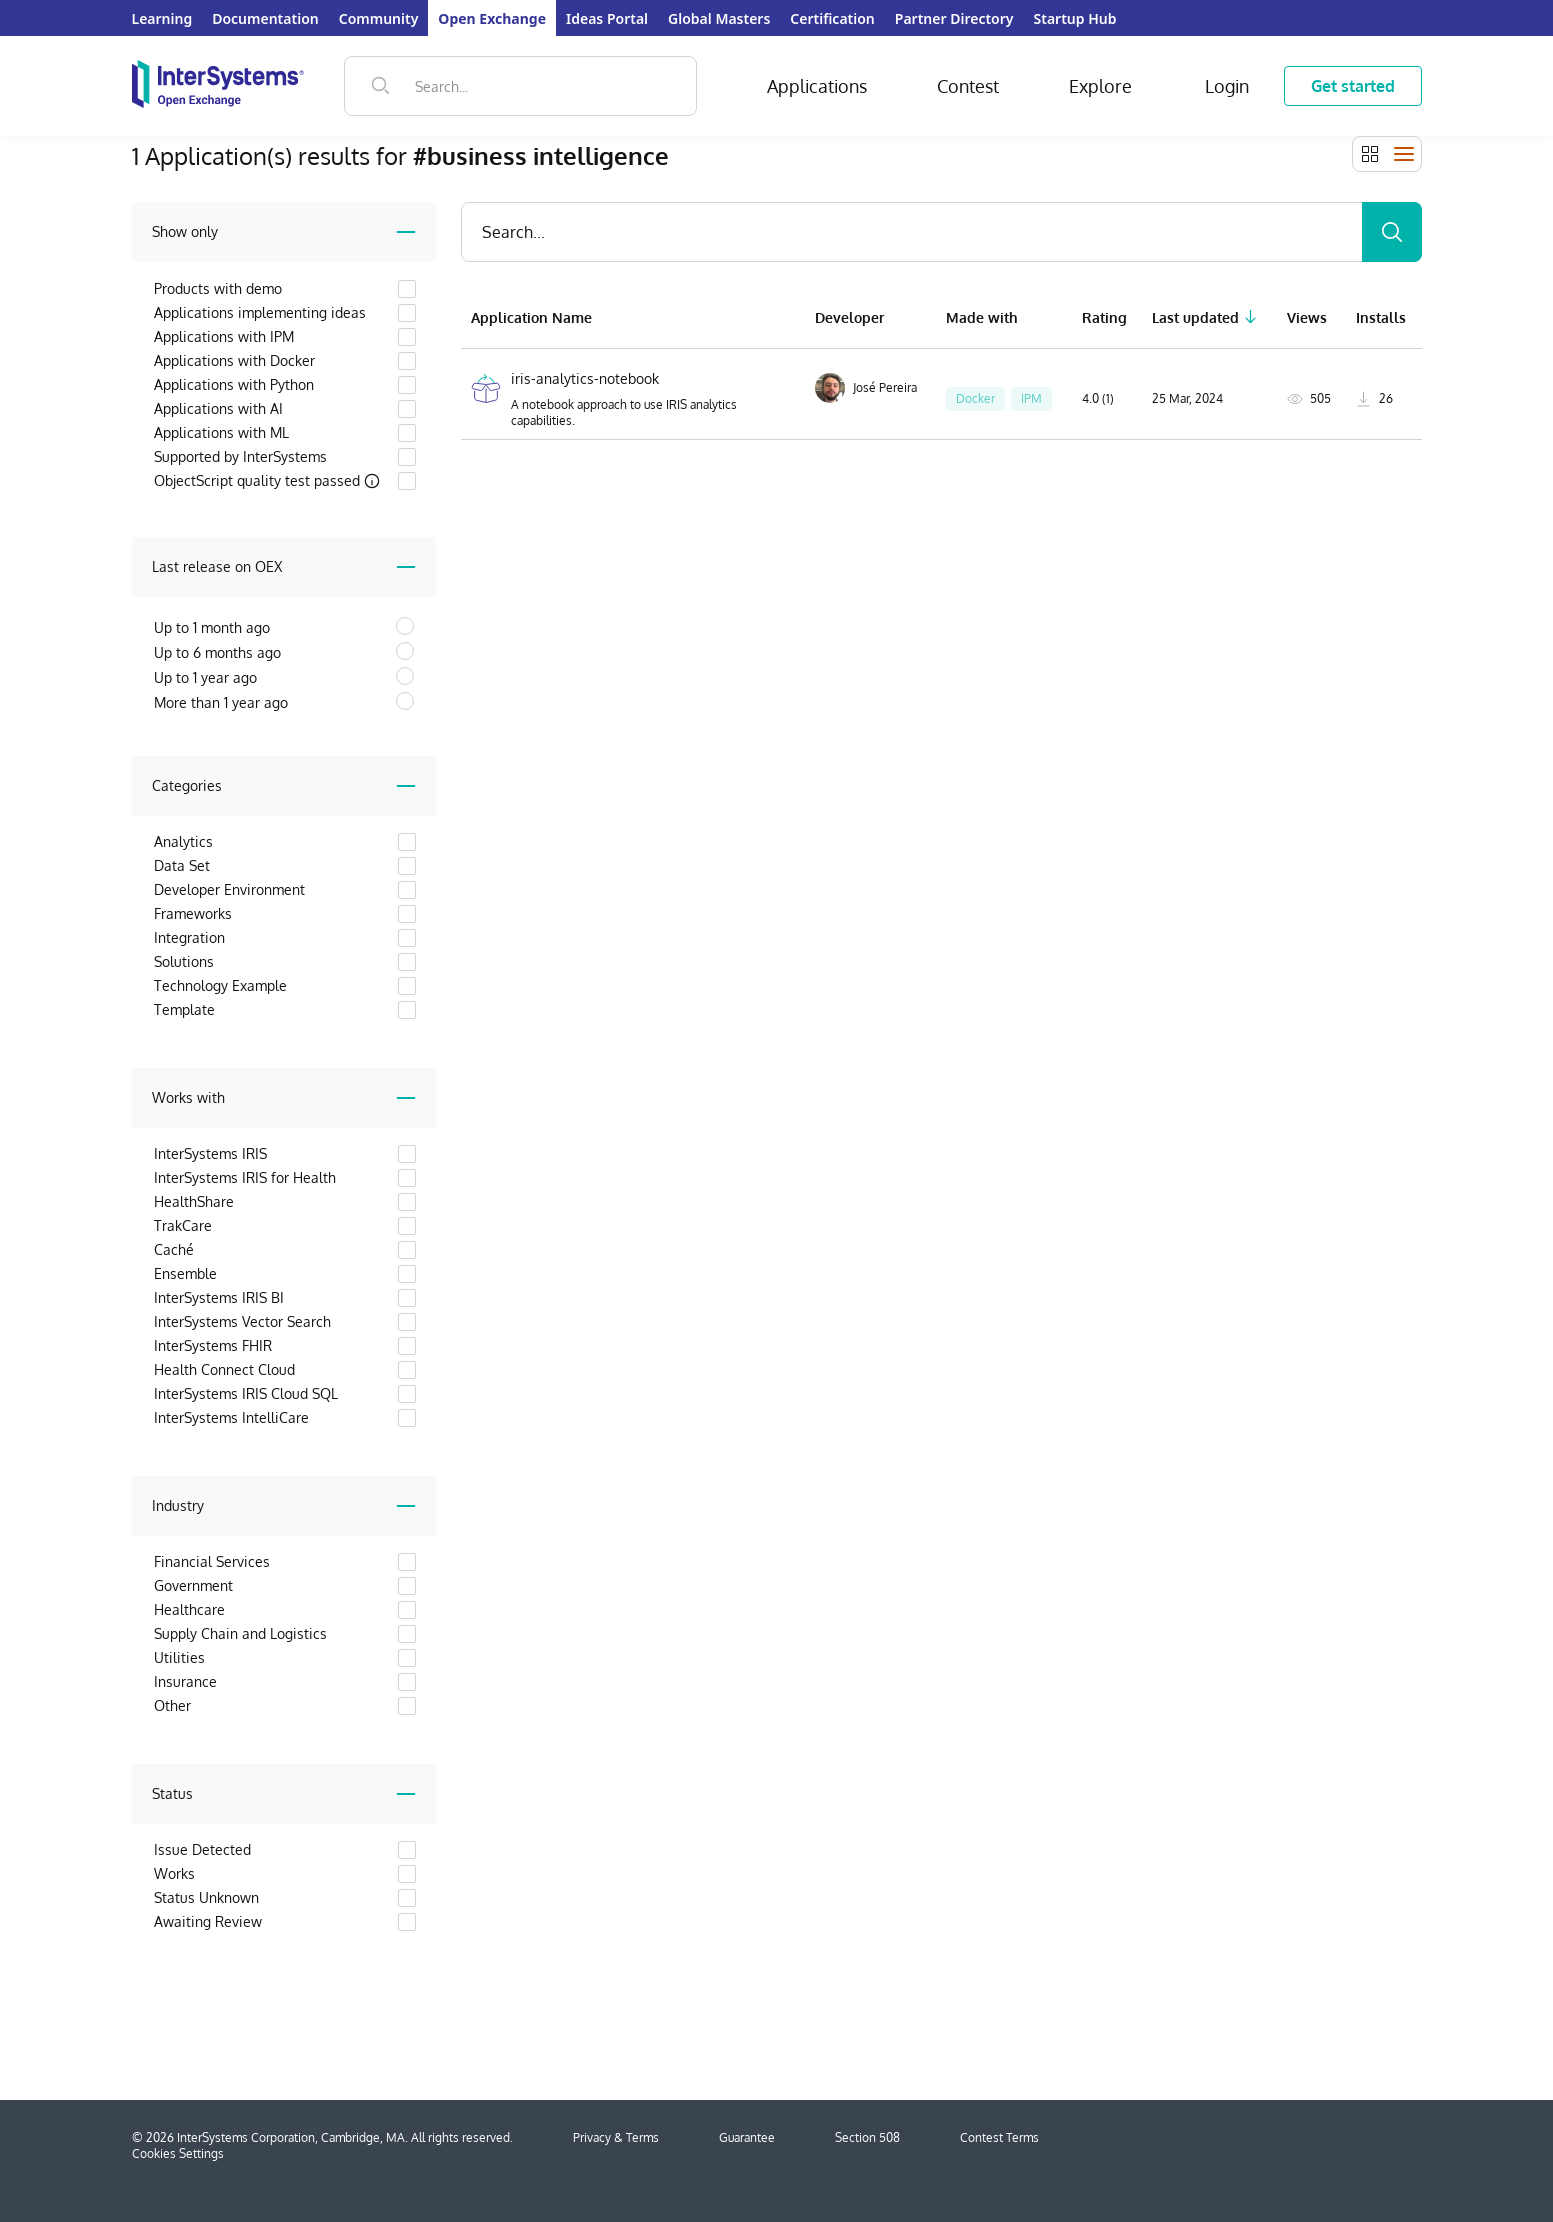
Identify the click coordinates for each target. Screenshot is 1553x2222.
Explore (1100, 86)
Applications (817, 86)
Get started (1353, 86)
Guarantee (747, 2137)
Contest (968, 86)
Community (379, 18)
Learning (162, 18)
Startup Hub (1075, 18)
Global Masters (719, 18)
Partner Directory (954, 18)
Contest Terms (999, 2137)
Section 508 (867, 2137)
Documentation (265, 18)
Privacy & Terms (616, 2137)
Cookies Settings (178, 2153)
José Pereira (866, 388)
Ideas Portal (607, 18)
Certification (832, 18)
